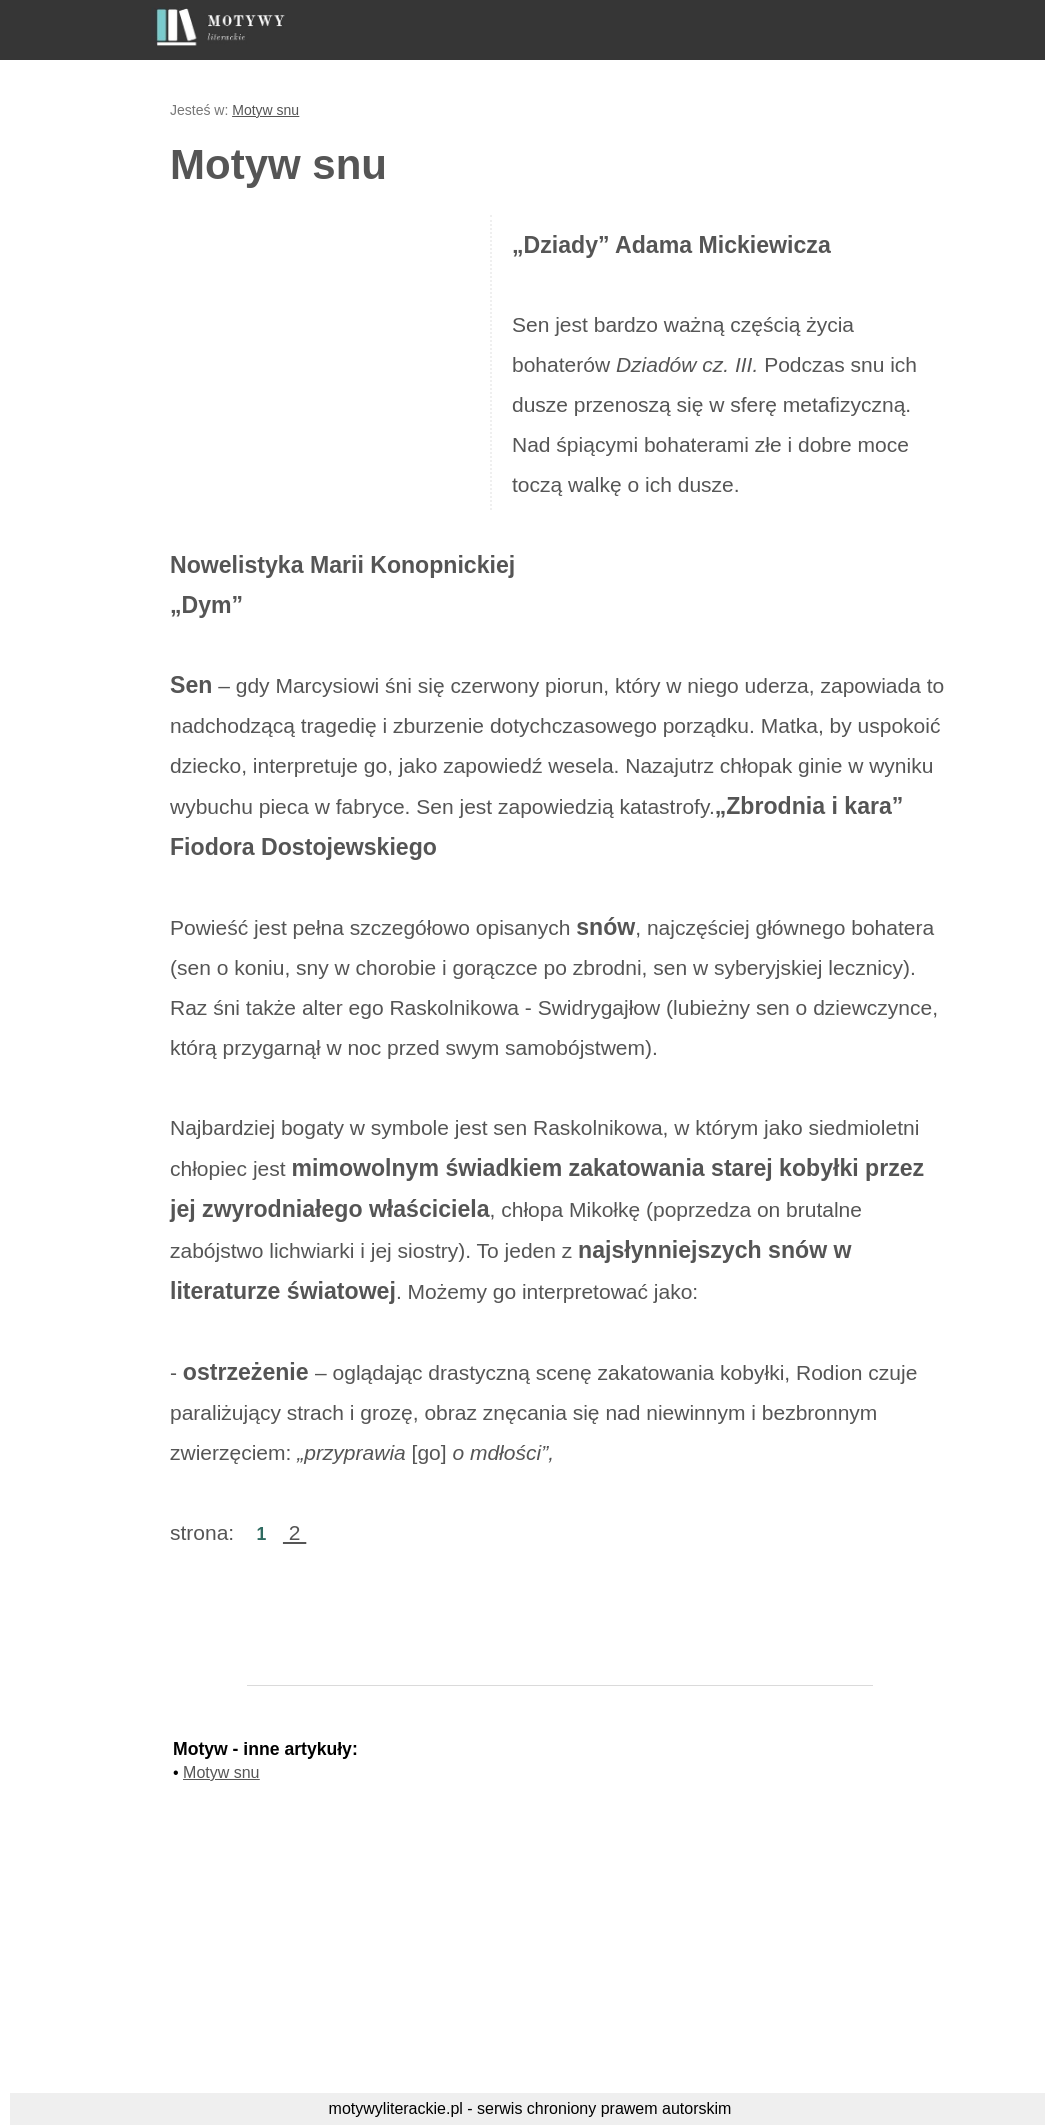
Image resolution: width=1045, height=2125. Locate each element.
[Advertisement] (338, 360)
